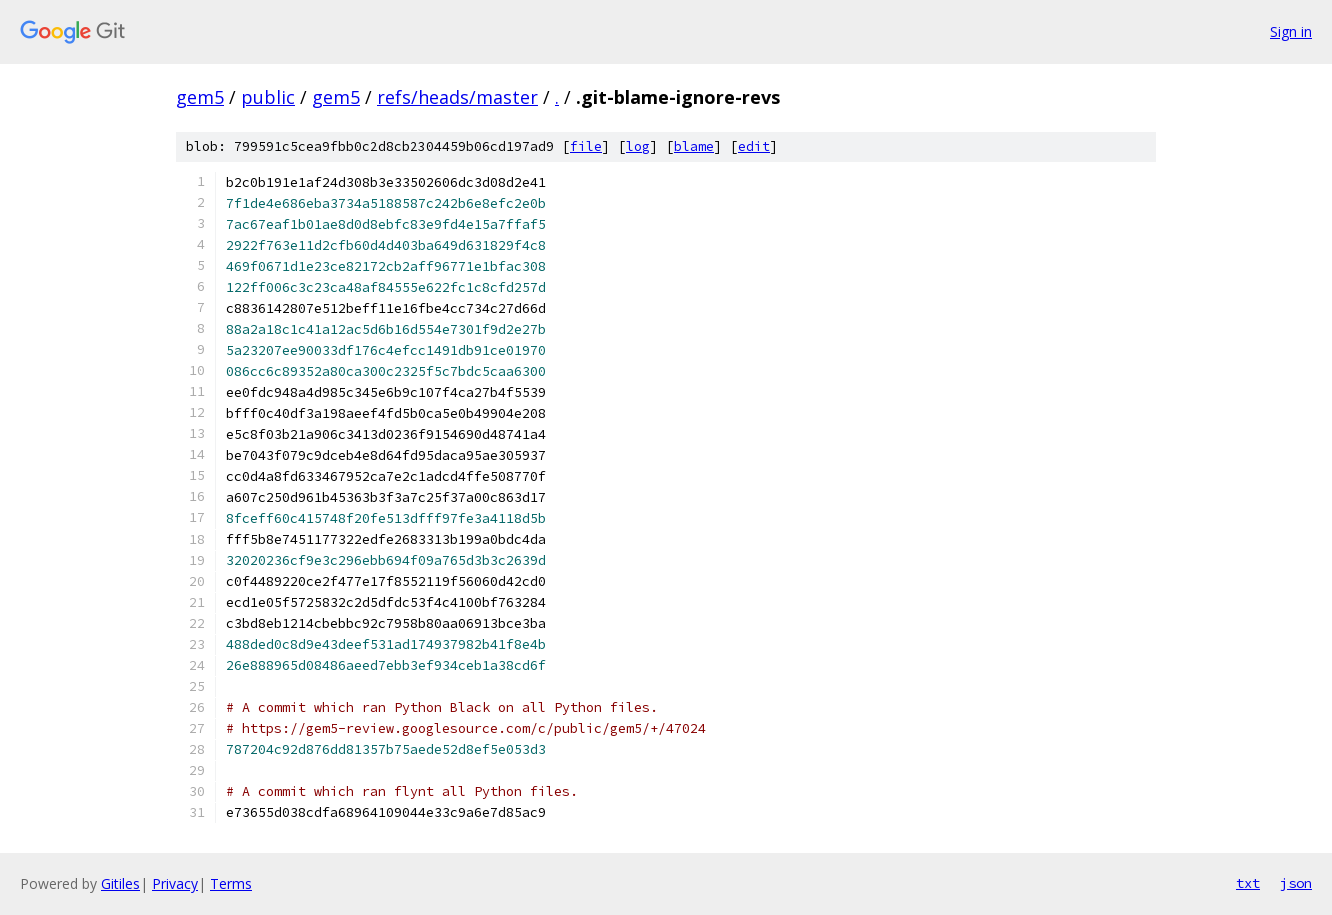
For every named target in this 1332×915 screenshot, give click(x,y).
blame (694, 146)
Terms (231, 883)
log (638, 146)
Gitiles (120, 883)
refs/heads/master (457, 97)
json (1296, 883)
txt (1248, 883)
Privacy (175, 883)
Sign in (1291, 31)
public (268, 97)
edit (754, 146)
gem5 (200, 97)
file (586, 146)
